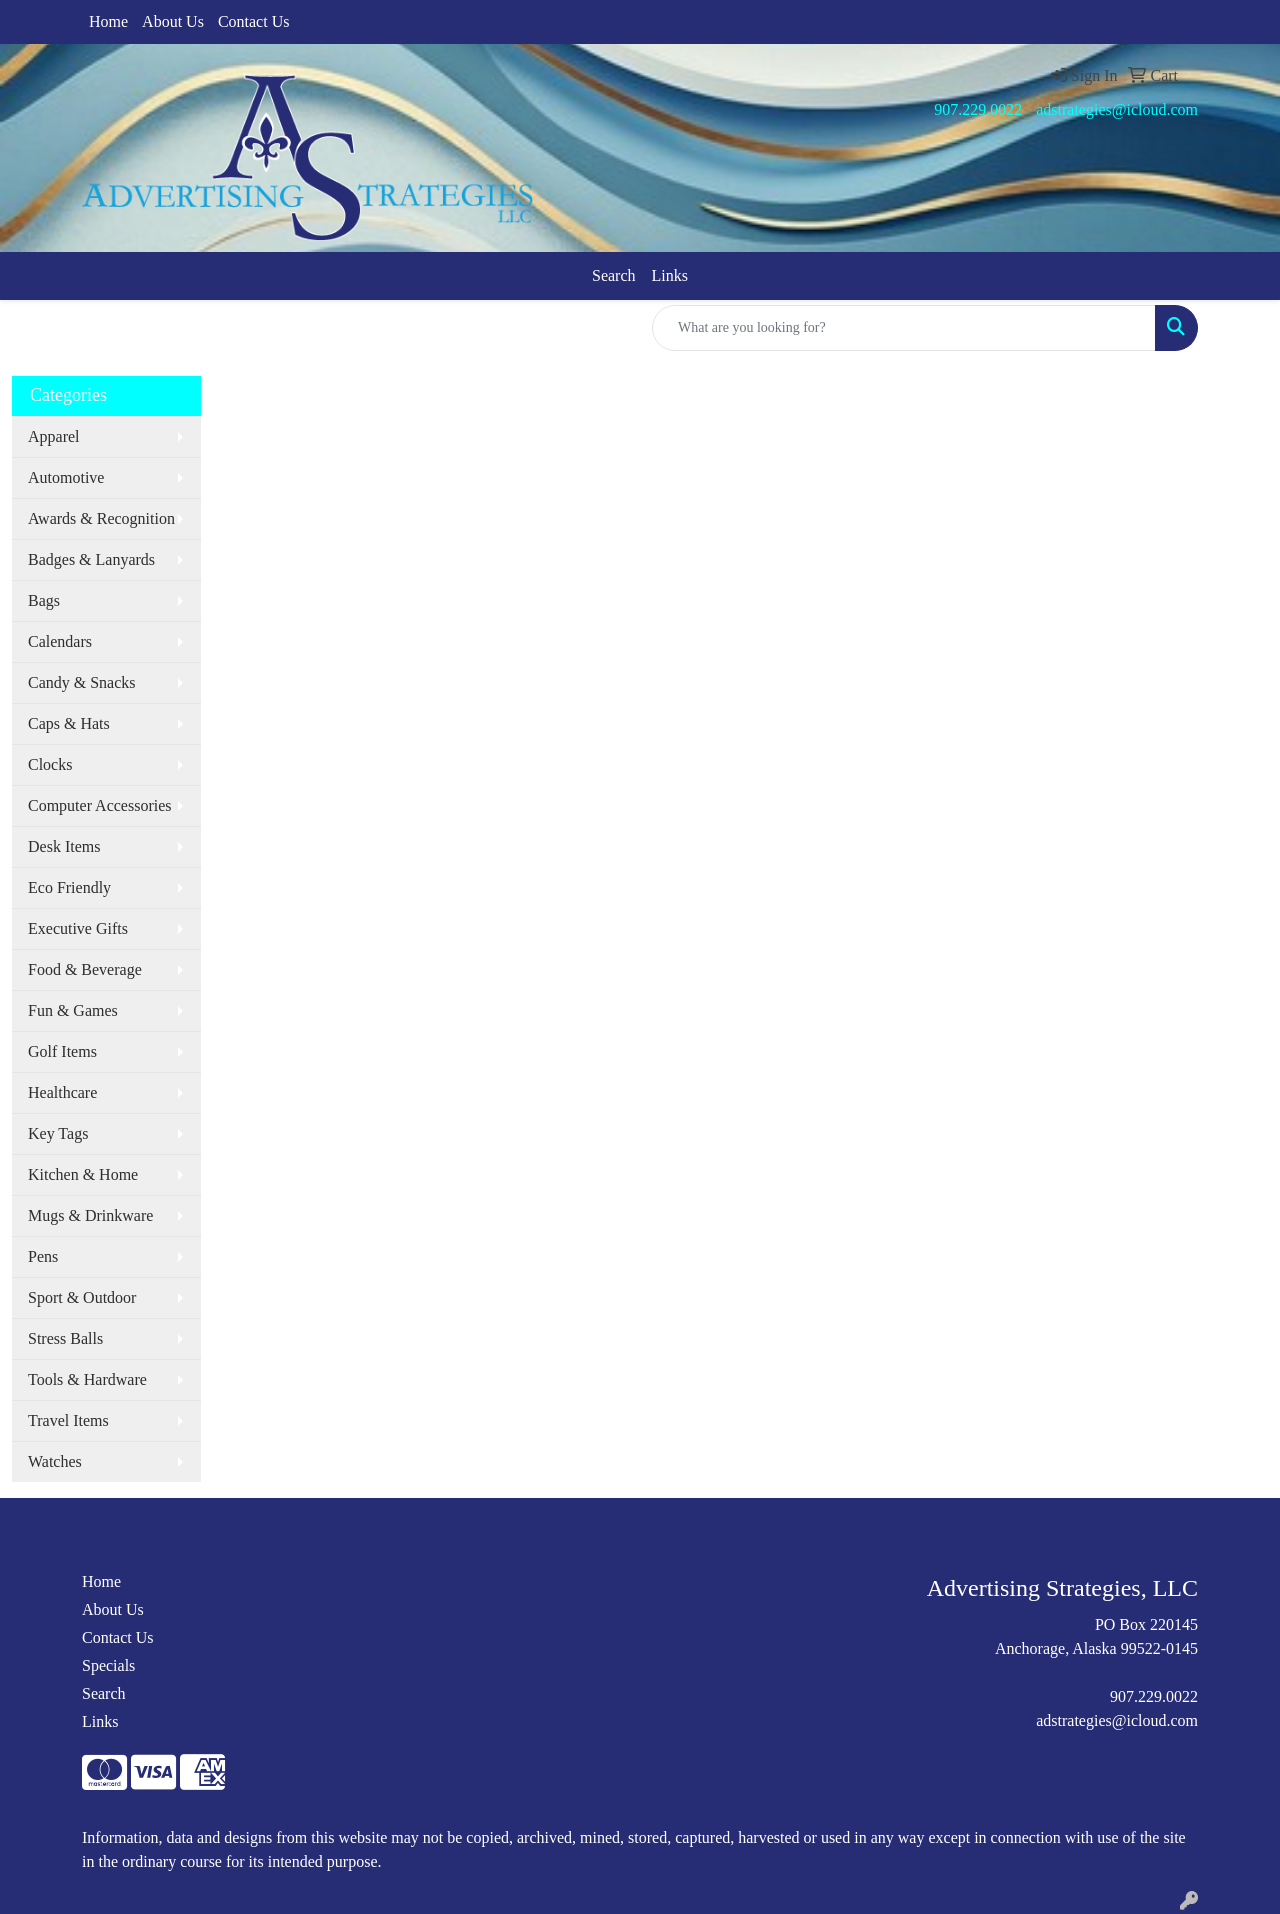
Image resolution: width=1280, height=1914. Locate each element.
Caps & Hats (69, 723)
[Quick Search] (904, 328)
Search (614, 275)
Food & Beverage (85, 969)
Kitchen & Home (83, 1174)
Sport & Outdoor (82, 1297)
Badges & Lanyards (91, 559)
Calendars (60, 641)
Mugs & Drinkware (90, 1215)
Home (108, 21)
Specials (108, 1665)
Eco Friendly (69, 887)
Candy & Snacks (82, 682)
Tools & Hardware (87, 1379)
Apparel (54, 436)
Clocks (50, 764)
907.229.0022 (978, 109)
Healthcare (62, 1092)
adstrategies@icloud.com (1117, 109)
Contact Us (254, 21)
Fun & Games (73, 1010)
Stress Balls (65, 1338)
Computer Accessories (100, 805)
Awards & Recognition (101, 518)
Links (670, 275)
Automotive (66, 477)
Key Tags (58, 1133)
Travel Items (68, 1420)
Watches (55, 1461)
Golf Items (62, 1051)
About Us (173, 21)
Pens (43, 1256)
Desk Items (64, 846)
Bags (44, 600)
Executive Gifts (78, 928)
